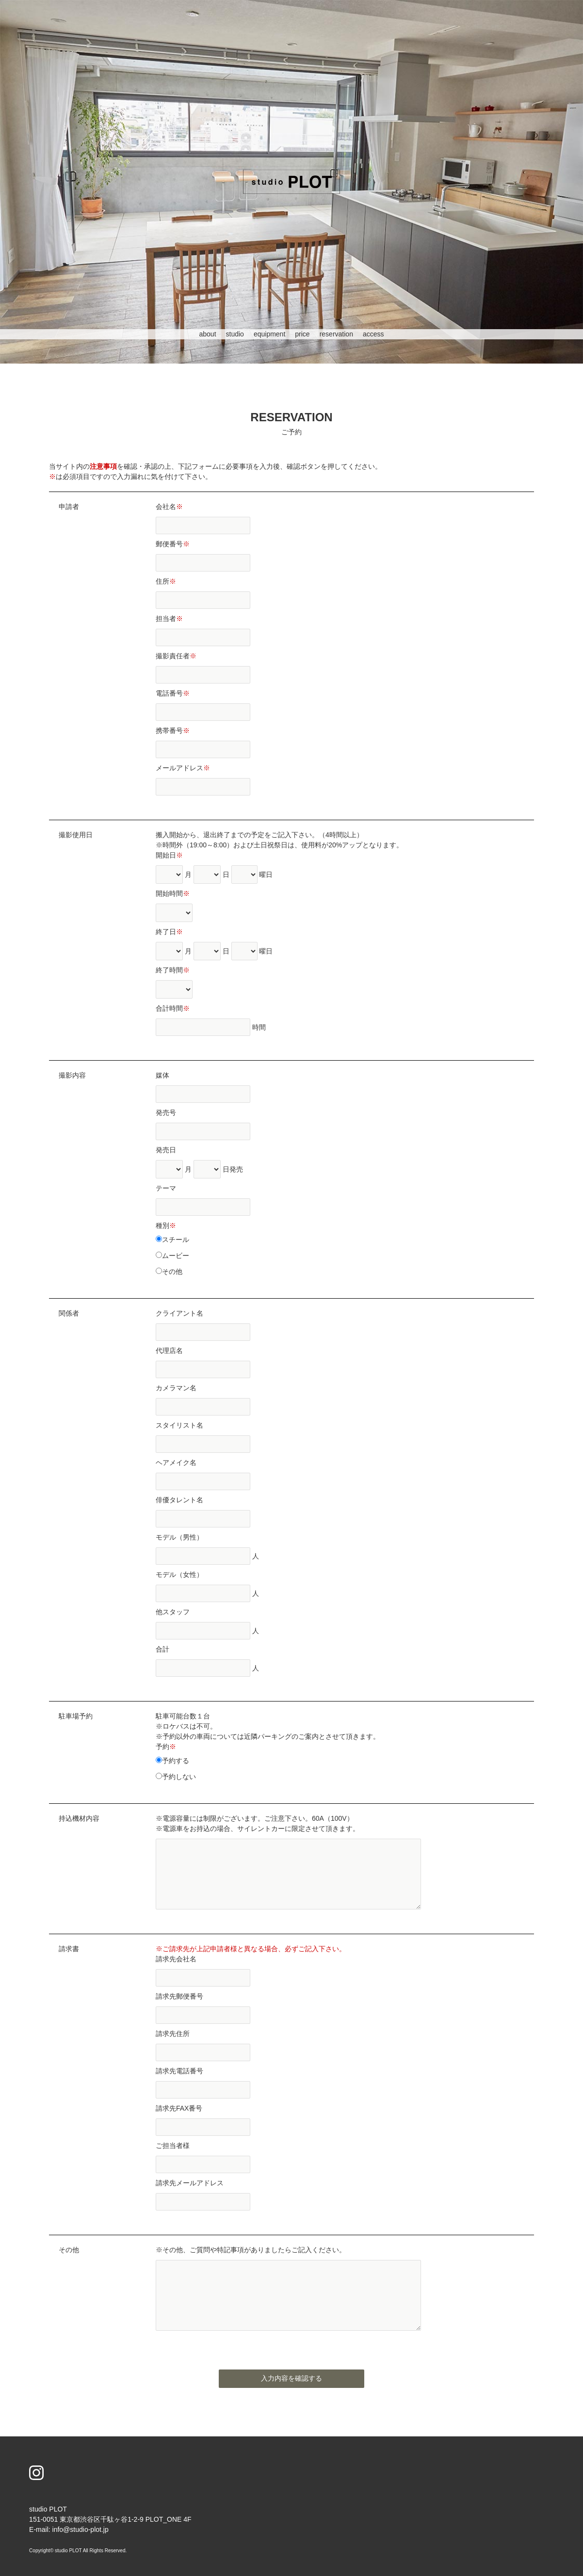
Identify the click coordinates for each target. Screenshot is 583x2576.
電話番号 (173, 693)
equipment (269, 334)
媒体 (162, 1075)
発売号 (166, 1112)
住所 (166, 581)
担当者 (169, 618)
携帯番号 (173, 730)
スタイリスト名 (179, 1425)
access (373, 334)
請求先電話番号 (179, 2071)
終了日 (169, 932)
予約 (166, 1746)
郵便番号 (173, 544)
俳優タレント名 (179, 1500)
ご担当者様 (173, 2145)
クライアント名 (179, 1313)
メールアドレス (183, 768)
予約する (172, 1761)
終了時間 (173, 970)
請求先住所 (173, 2033)
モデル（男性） (179, 1537)
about (207, 334)
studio (235, 334)
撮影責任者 (176, 656)
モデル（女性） (179, 1574)
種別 (166, 1225)
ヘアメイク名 (176, 1462)
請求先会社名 (176, 1959)
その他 (169, 1271)
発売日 (166, 1150)
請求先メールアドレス (190, 2183)
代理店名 (169, 1350)
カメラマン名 (176, 1388)
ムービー (172, 1255)
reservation (336, 334)
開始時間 (173, 893)
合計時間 (173, 1008)
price (302, 334)
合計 (162, 1649)
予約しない (176, 1777)
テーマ (166, 1188)
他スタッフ (173, 1612)
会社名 (169, 506)
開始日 (169, 855)
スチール (172, 1239)
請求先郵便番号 (179, 1996)
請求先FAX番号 (179, 2108)
